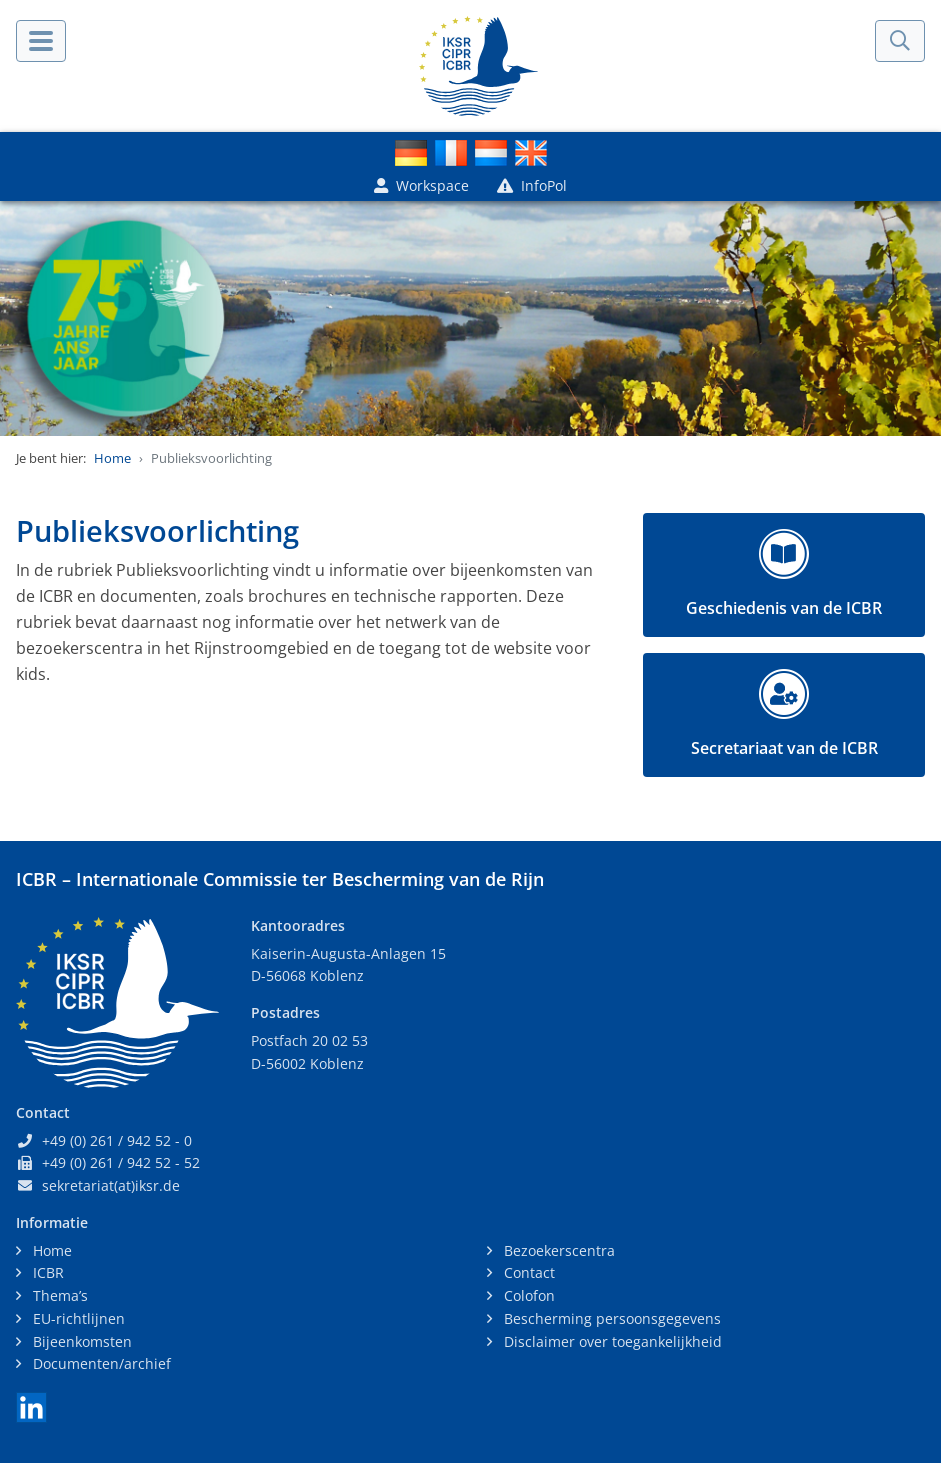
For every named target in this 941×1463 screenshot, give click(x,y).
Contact (527, 1272)
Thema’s (58, 1295)
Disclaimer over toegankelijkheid (611, 1341)
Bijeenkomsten (80, 1341)
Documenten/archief (100, 1363)
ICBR (46, 1272)
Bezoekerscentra (557, 1250)
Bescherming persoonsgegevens (610, 1318)
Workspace (421, 185)
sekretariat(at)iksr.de (111, 1185)
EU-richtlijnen (77, 1318)
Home (112, 458)
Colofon (527, 1295)
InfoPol (532, 185)
